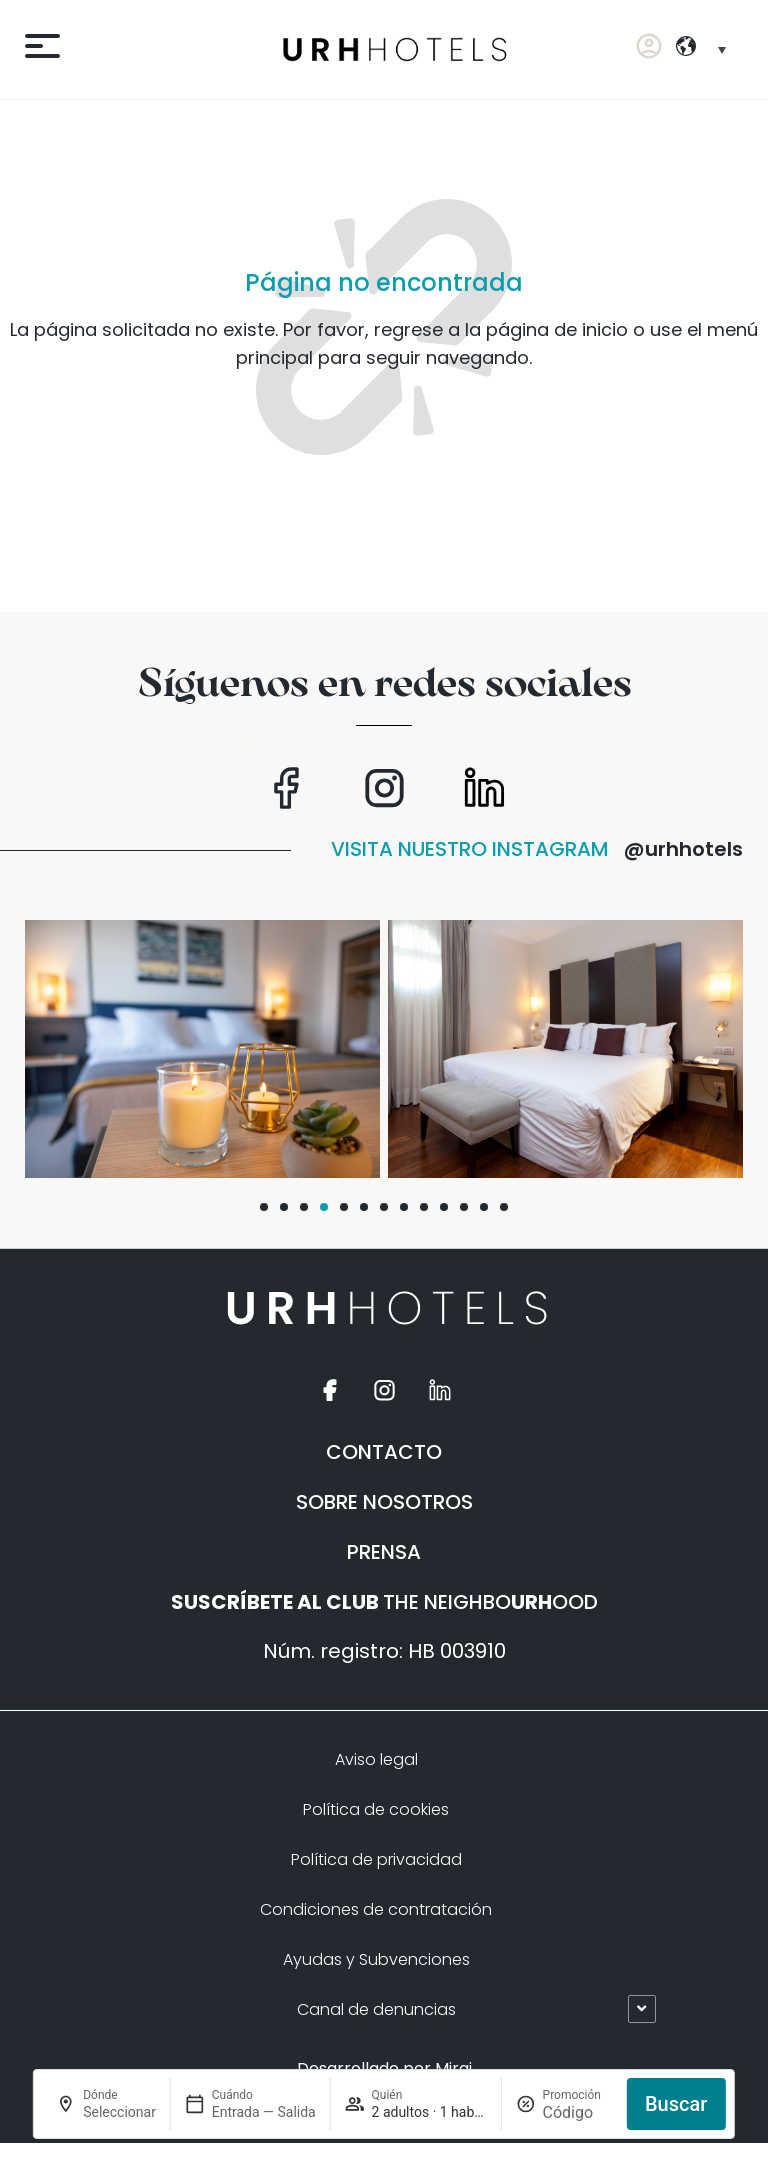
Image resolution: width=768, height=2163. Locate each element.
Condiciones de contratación (376, 1909)
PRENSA (384, 1552)
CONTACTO (384, 1452)
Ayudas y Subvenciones (376, 1959)
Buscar (676, 2104)
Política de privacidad (376, 1859)
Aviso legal (376, 1759)
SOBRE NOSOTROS (384, 1502)
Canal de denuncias (376, 2009)
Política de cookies (376, 1809)
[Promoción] (578, 2112)
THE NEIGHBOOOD (384, 1602)
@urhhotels (683, 849)
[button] (264, 1207)
